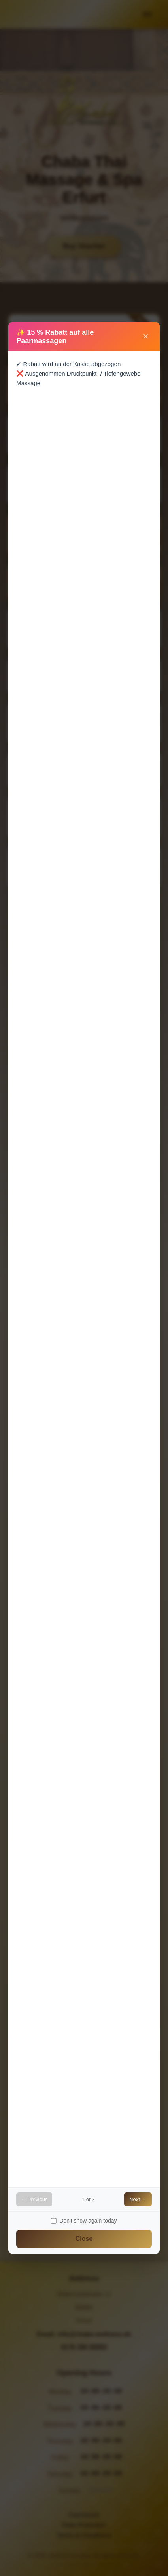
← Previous (34, 2199)
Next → (137, 2199)
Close (84, 2238)
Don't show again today (84, 2220)
